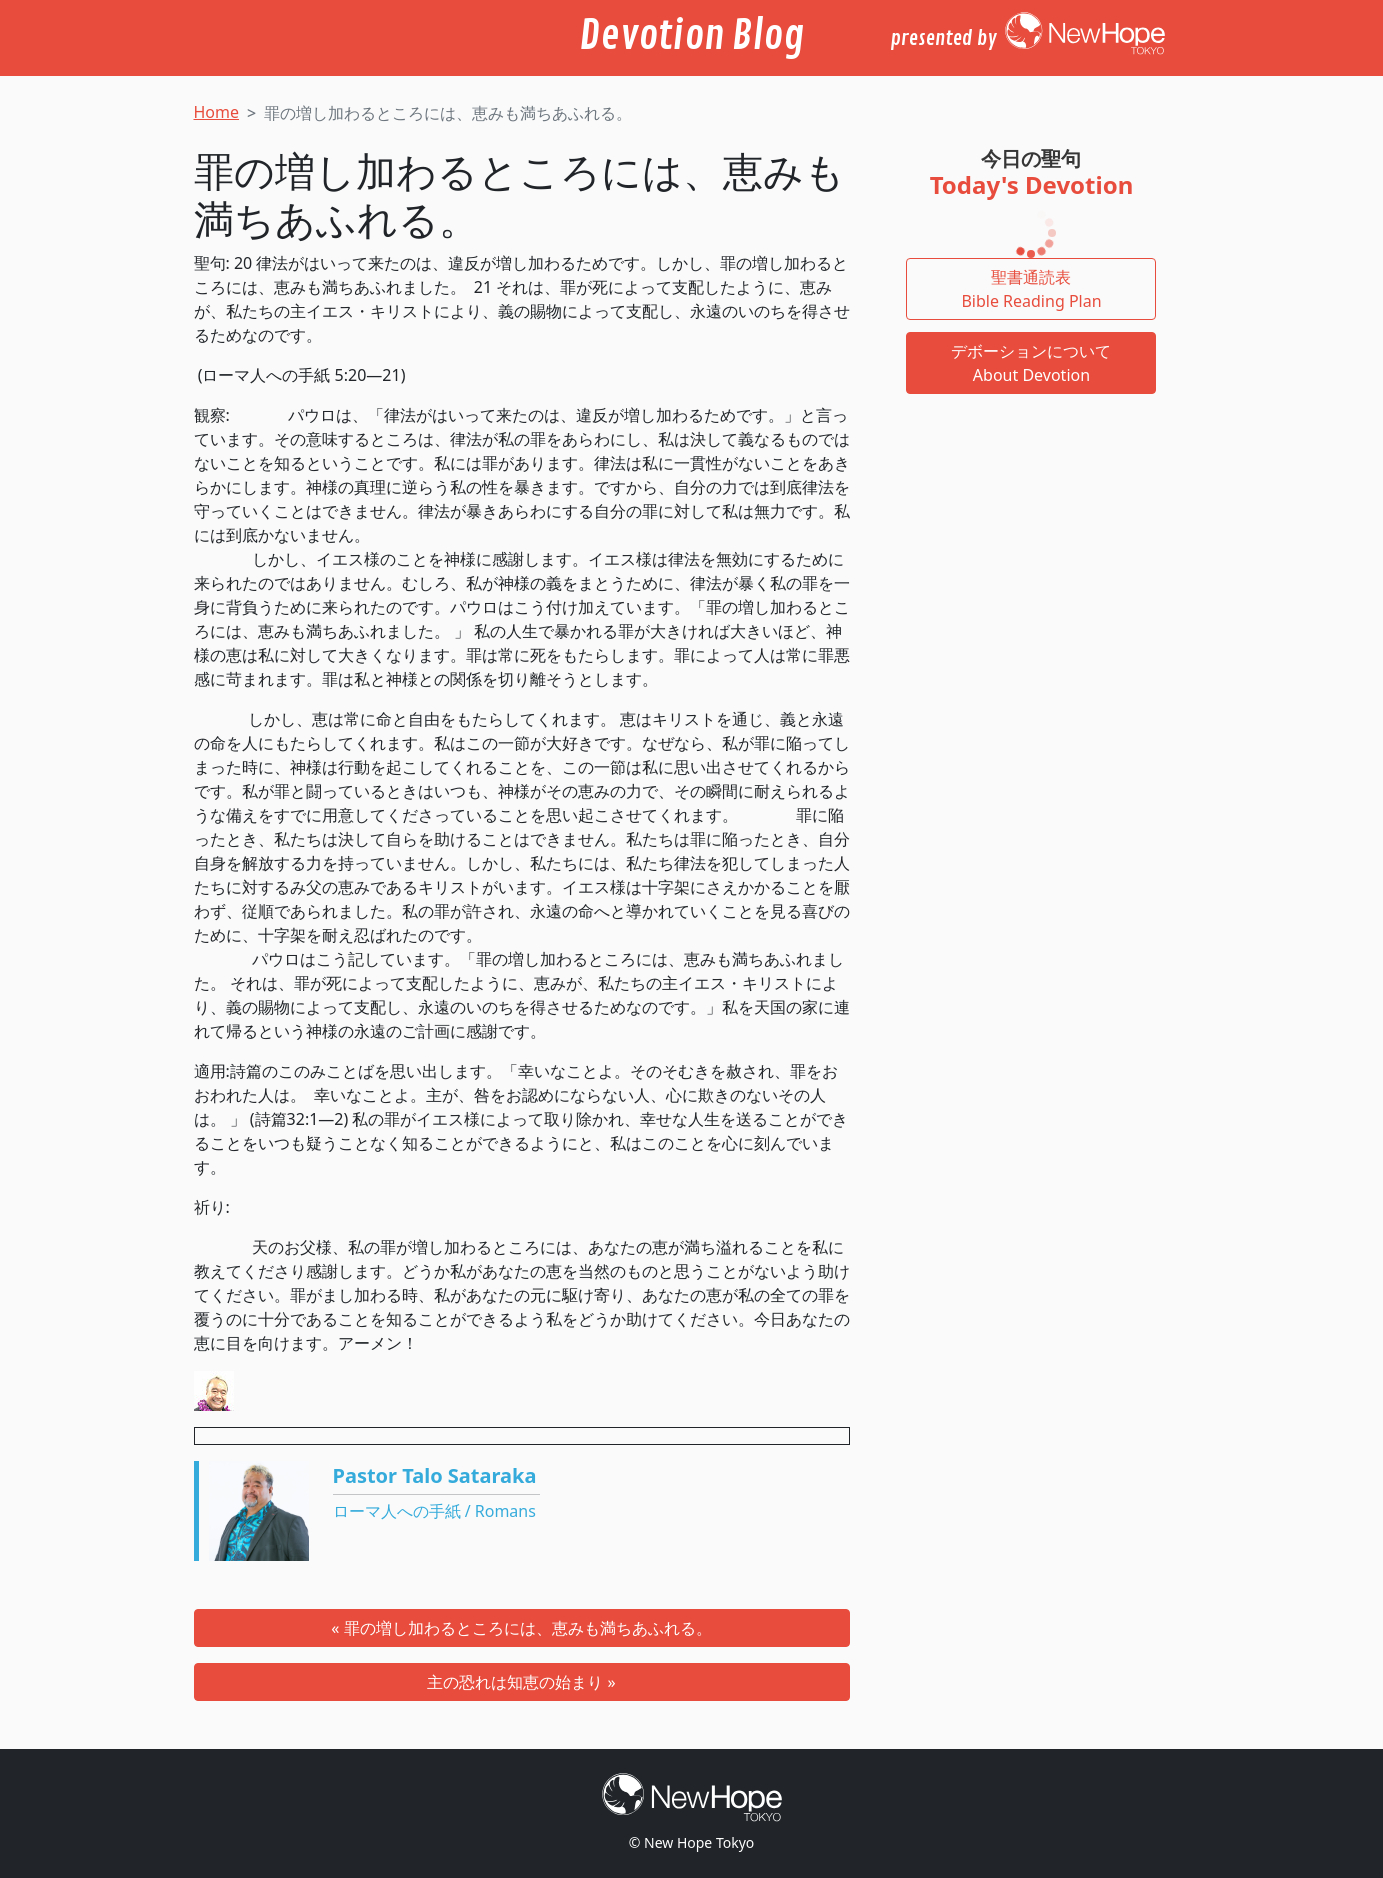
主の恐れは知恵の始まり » (521, 1682)
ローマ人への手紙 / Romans (434, 1511)
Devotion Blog (691, 36)
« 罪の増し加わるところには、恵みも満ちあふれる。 (521, 1628)
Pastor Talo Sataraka (435, 1475)
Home (217, 112)
